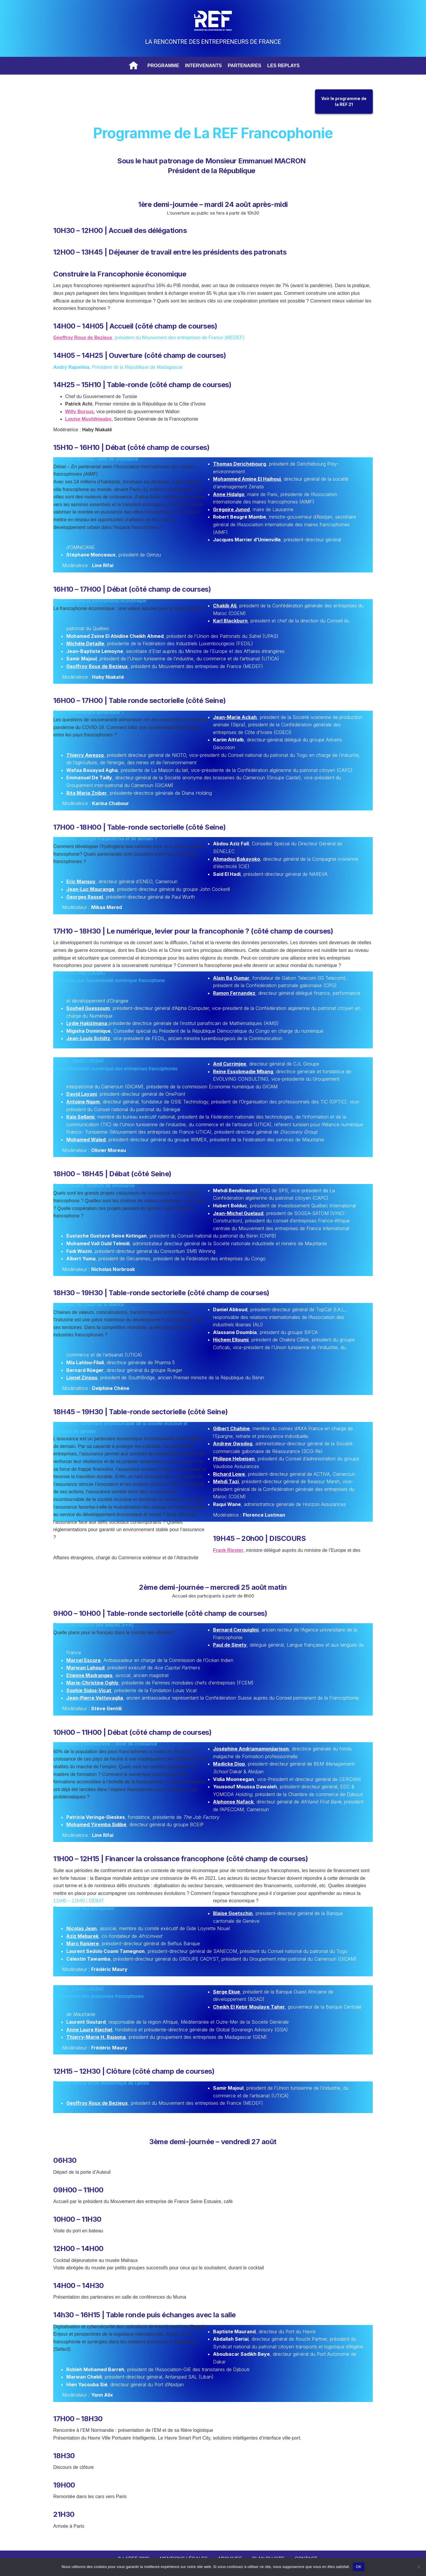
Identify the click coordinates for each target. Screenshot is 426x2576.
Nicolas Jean (81, 1928)
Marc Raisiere (82, 1943)
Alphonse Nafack (233, 1802)
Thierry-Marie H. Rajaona (96, 2037)
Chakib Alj (224, 606)
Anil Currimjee (229, 1064)
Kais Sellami (80, 1117)
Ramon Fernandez (234, 993)
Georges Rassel (84, 897)
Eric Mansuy (81, 881)
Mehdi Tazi (226, 1481)
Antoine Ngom (83, 1102)
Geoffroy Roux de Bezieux (82, 337)
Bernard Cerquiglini (236, 1630)
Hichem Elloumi (230, 1340)
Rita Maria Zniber (86, 793)
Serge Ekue (226, 1992)
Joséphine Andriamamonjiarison (251, 1749)
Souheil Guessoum (88, 1008)
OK (359, 2566)
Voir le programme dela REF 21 (344, 101)
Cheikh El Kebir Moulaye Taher (249, 2007)
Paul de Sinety (230, 1645)
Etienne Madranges (89, 1675)
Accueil (133, 66)
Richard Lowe (229, 1474)
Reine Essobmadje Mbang (243, 1071)
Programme (163, 65)
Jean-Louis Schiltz (88, 1038)
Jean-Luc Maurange (90, 889)
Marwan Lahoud (85, 1668)
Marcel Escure (83, 1660)
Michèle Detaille (85, 643)
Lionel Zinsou (81, 1377)
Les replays (283, 65)
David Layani (81, 1094)
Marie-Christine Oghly (92, 1683)
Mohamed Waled (86, 1140)
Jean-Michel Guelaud (238, 1213)
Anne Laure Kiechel (89, 2030)
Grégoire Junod (231, 509)
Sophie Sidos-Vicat (88, 1690)
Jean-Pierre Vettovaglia (94, 1698)
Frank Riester (228, 1550)
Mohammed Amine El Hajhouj (247, 479)
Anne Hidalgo (228, 494)
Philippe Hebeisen (234, 1459)
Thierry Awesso (85, 755)
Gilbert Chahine (231, 1428)
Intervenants (203, 65)
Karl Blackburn (230, 621)
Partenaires (245, 65)
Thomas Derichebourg (239, 464)
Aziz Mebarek (82, 1936)
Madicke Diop (229, 1764)
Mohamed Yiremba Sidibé (96, 1824)
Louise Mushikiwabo (88, 418)
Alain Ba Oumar (231, 978)
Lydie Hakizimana (86, 1023)
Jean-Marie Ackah (235, 717)
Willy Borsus (79, 411)
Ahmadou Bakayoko (236, 859)
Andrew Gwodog (232, 1444)
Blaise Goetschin (233, 1913)
